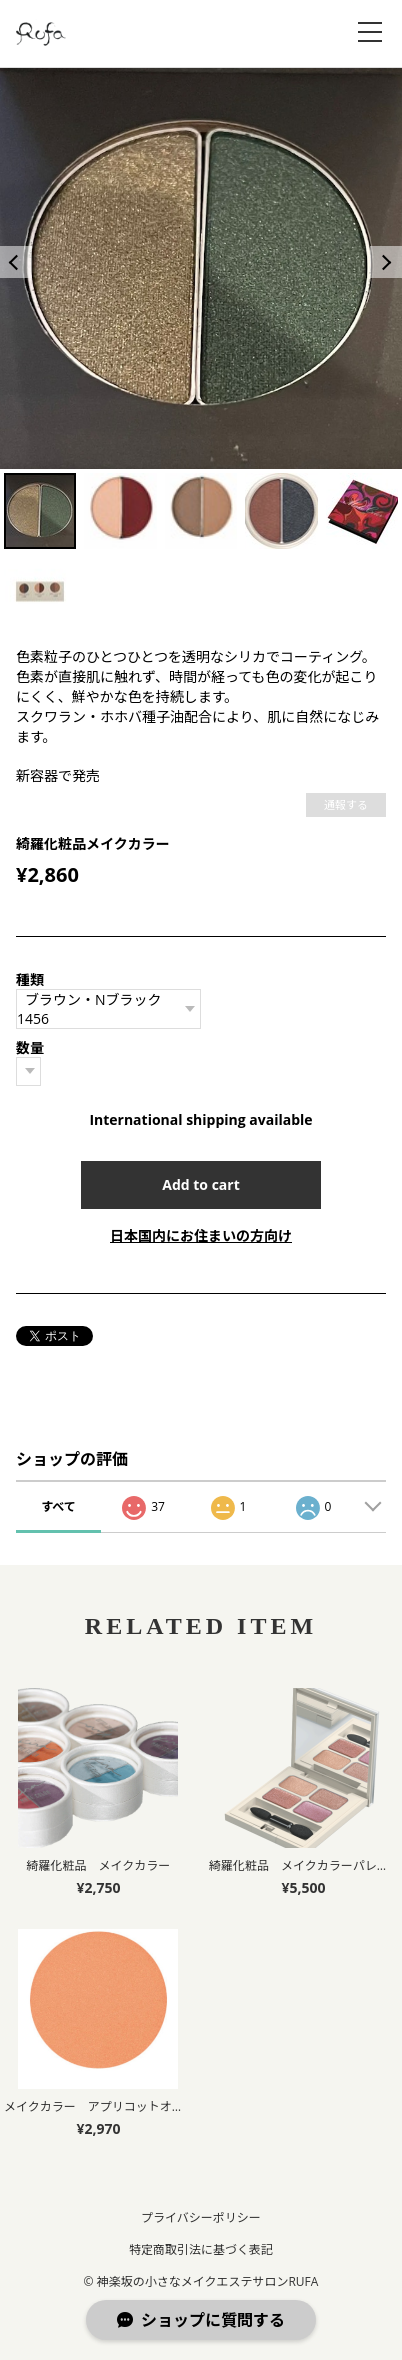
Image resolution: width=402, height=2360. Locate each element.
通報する (346, 804)
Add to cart (201, 1184)
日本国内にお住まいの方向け (201, 1235)
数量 (30, 1047)
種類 (30, 979)
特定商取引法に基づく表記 (201, 2249)
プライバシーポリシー (201, 2217)
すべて (58, 1506)
